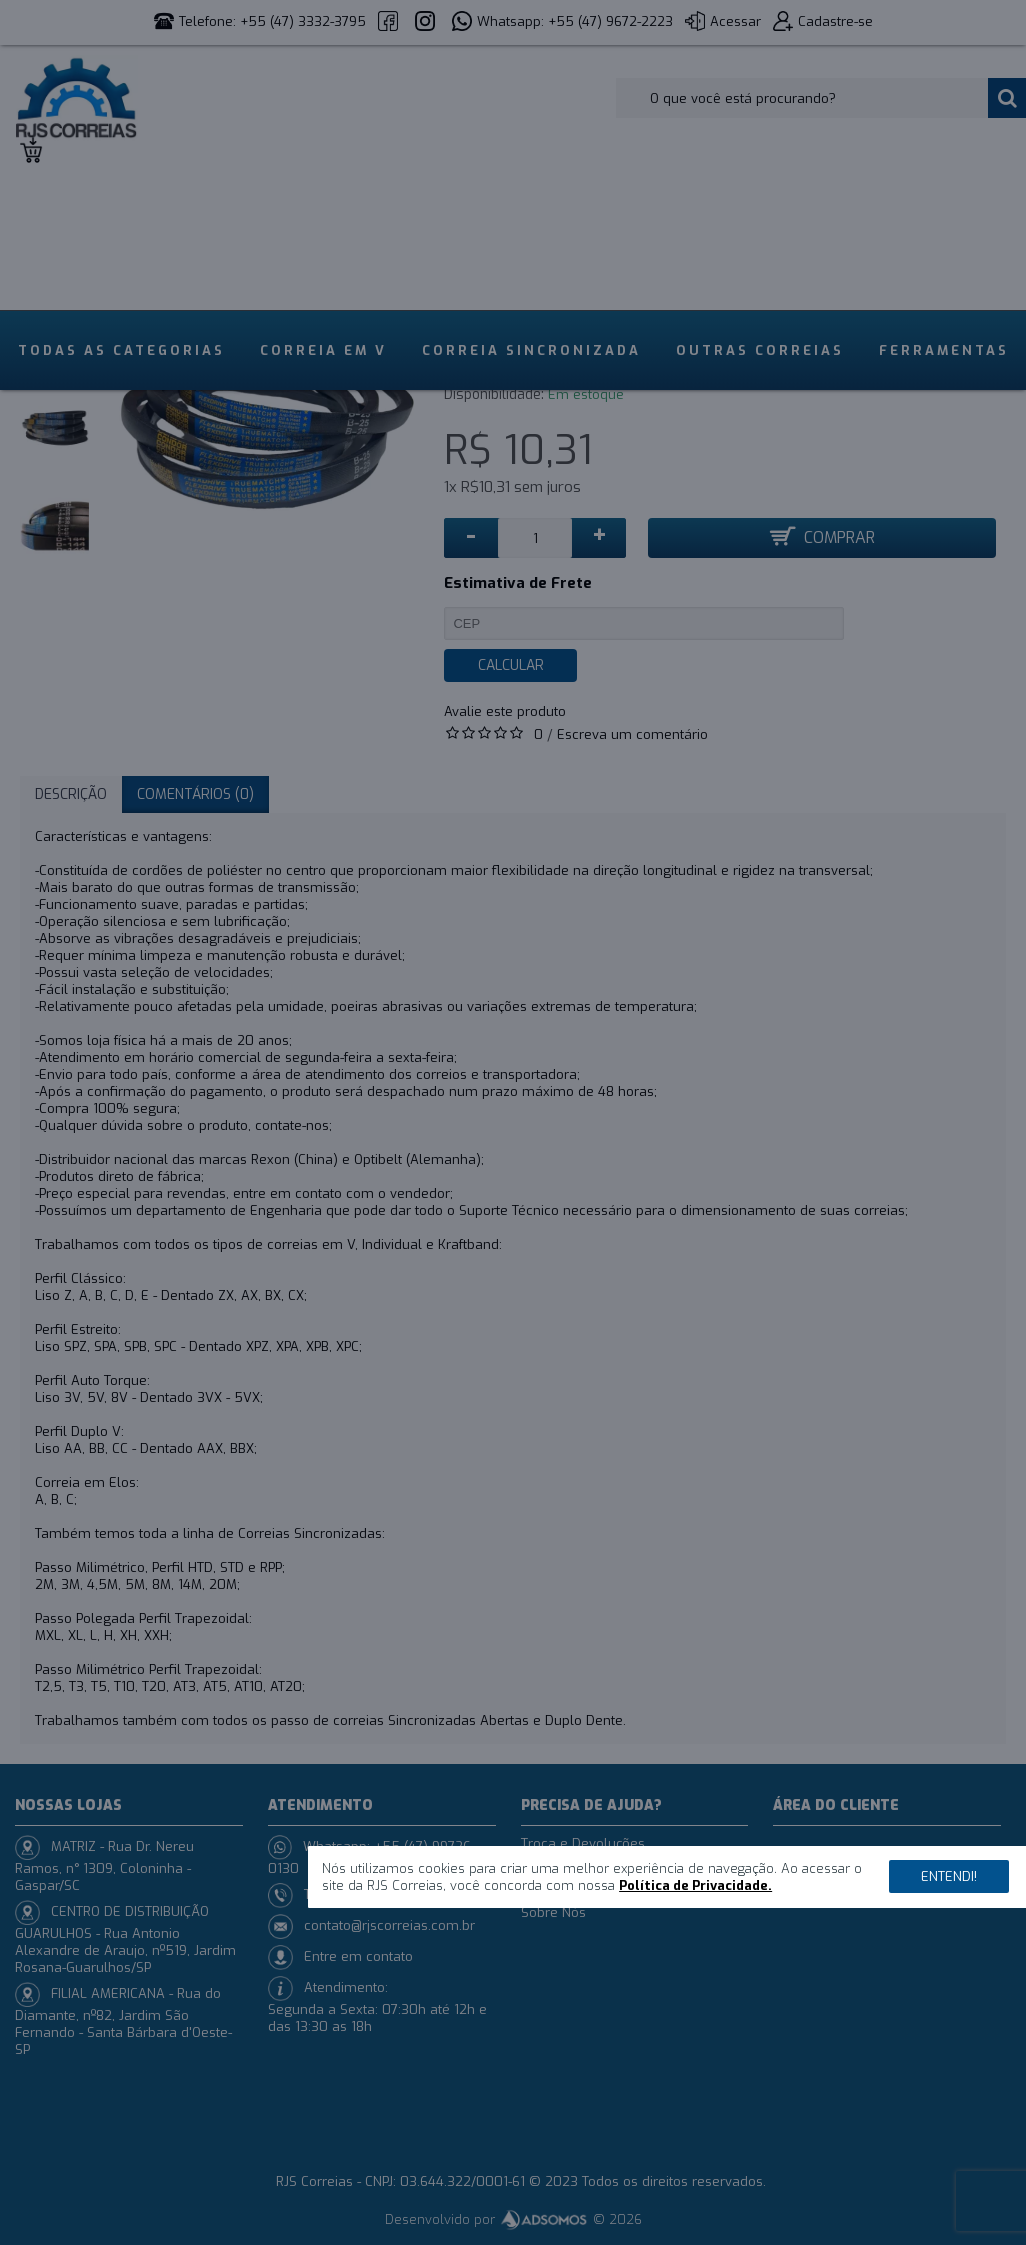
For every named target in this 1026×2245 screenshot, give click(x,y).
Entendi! (949, 1876)
